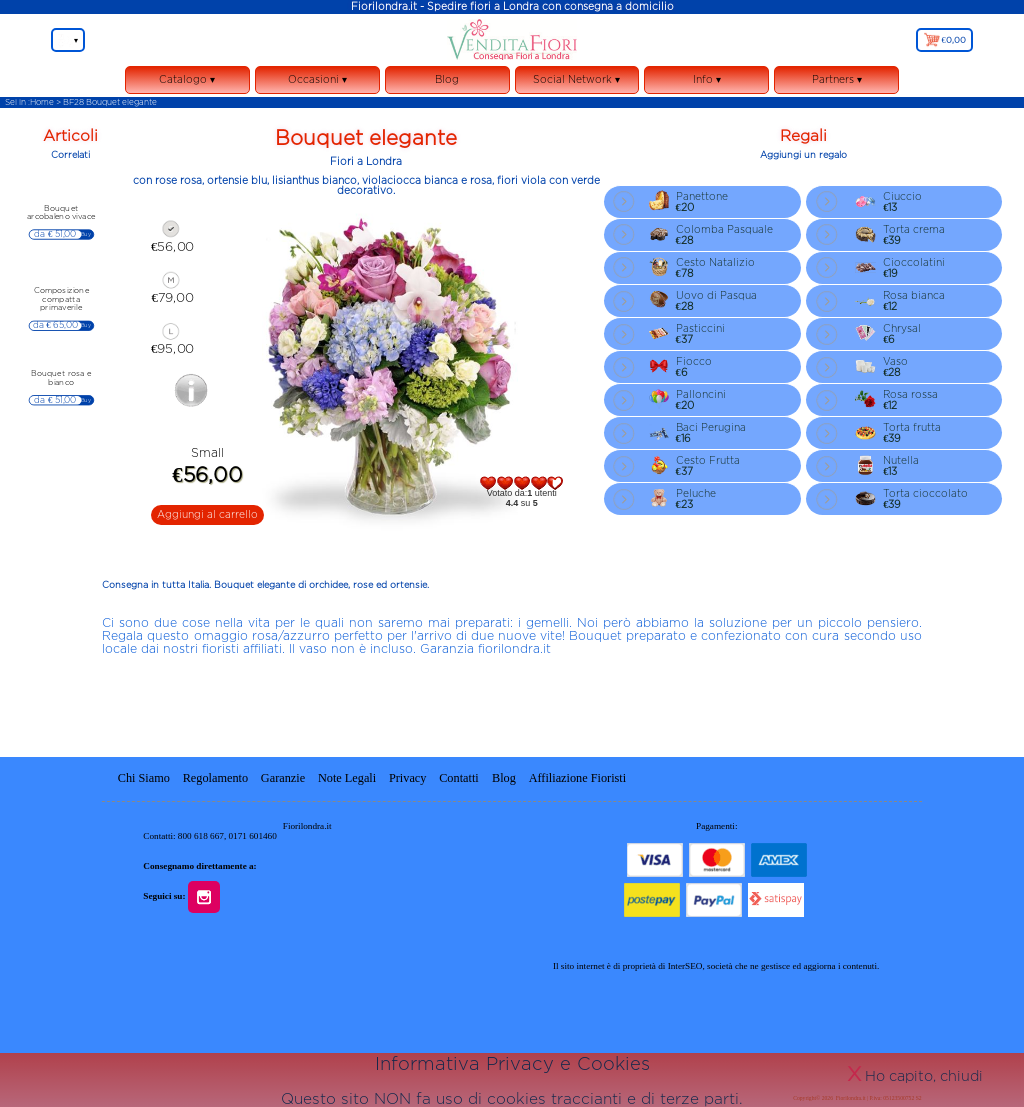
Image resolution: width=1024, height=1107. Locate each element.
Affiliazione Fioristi (578, 778)
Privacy (407, 778)
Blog (447, 79)
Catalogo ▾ (187, 84)
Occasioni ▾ (317, 84)
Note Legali (347, 778)
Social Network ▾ (577, 84)
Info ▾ (706, 84)
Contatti (460, 778)
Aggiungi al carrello (207, 514)
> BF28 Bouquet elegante (106, 102)
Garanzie (283, 778)
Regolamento (215, 778)
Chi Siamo (144, 778)
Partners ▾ (837, 79)
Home (42, 102)
